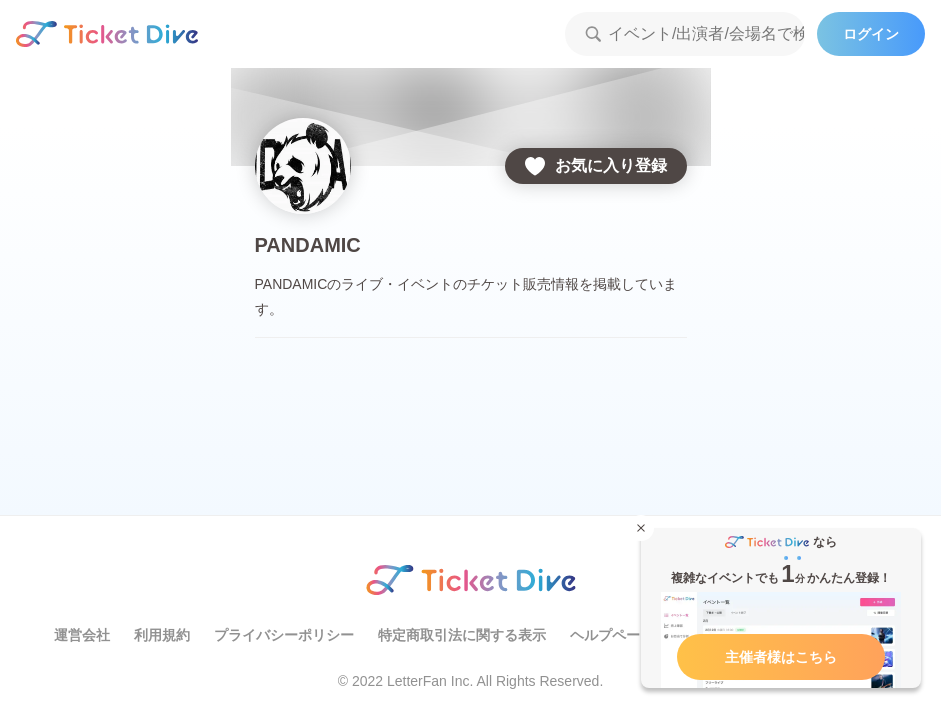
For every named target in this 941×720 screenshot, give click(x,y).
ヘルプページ (612, 635)
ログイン (871, 34)
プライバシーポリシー (284, 635)
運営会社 (82, 635)
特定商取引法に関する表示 (462, 635)
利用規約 (162, 635)
